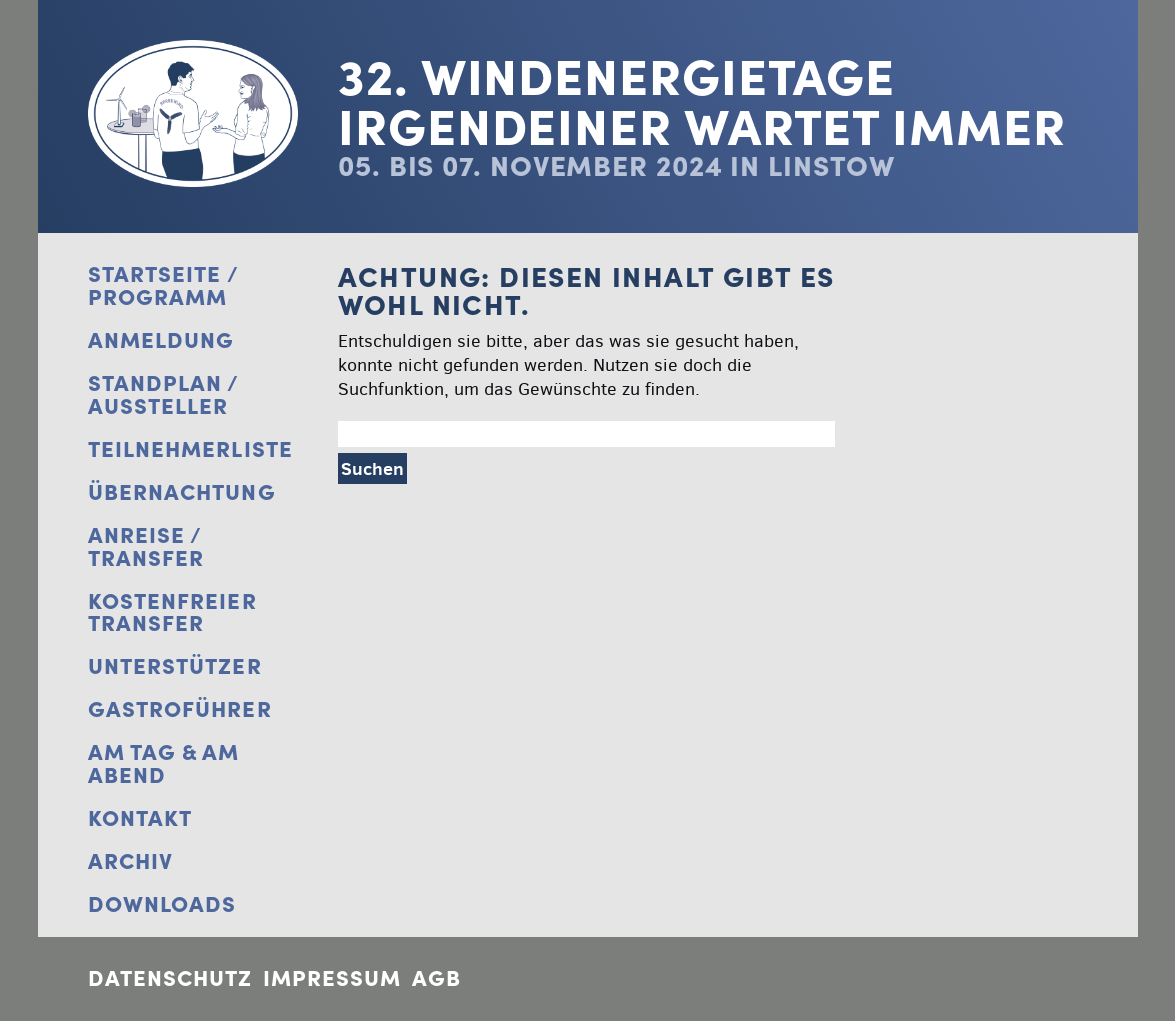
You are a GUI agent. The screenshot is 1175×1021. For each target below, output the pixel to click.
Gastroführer (180, 709)
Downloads (162, 904)
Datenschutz (170, 978)
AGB (436, 978)
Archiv (131, 861)
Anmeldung (161, 340)
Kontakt (140, 818)
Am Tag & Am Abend (164, 764)
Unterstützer (175, 666)
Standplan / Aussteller (163, 395)
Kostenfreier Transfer (172, 613)
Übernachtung (182, 492)
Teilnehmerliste (191, 449)
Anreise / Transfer (146, 547)
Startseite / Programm (163, 286)
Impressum (332, 978)
